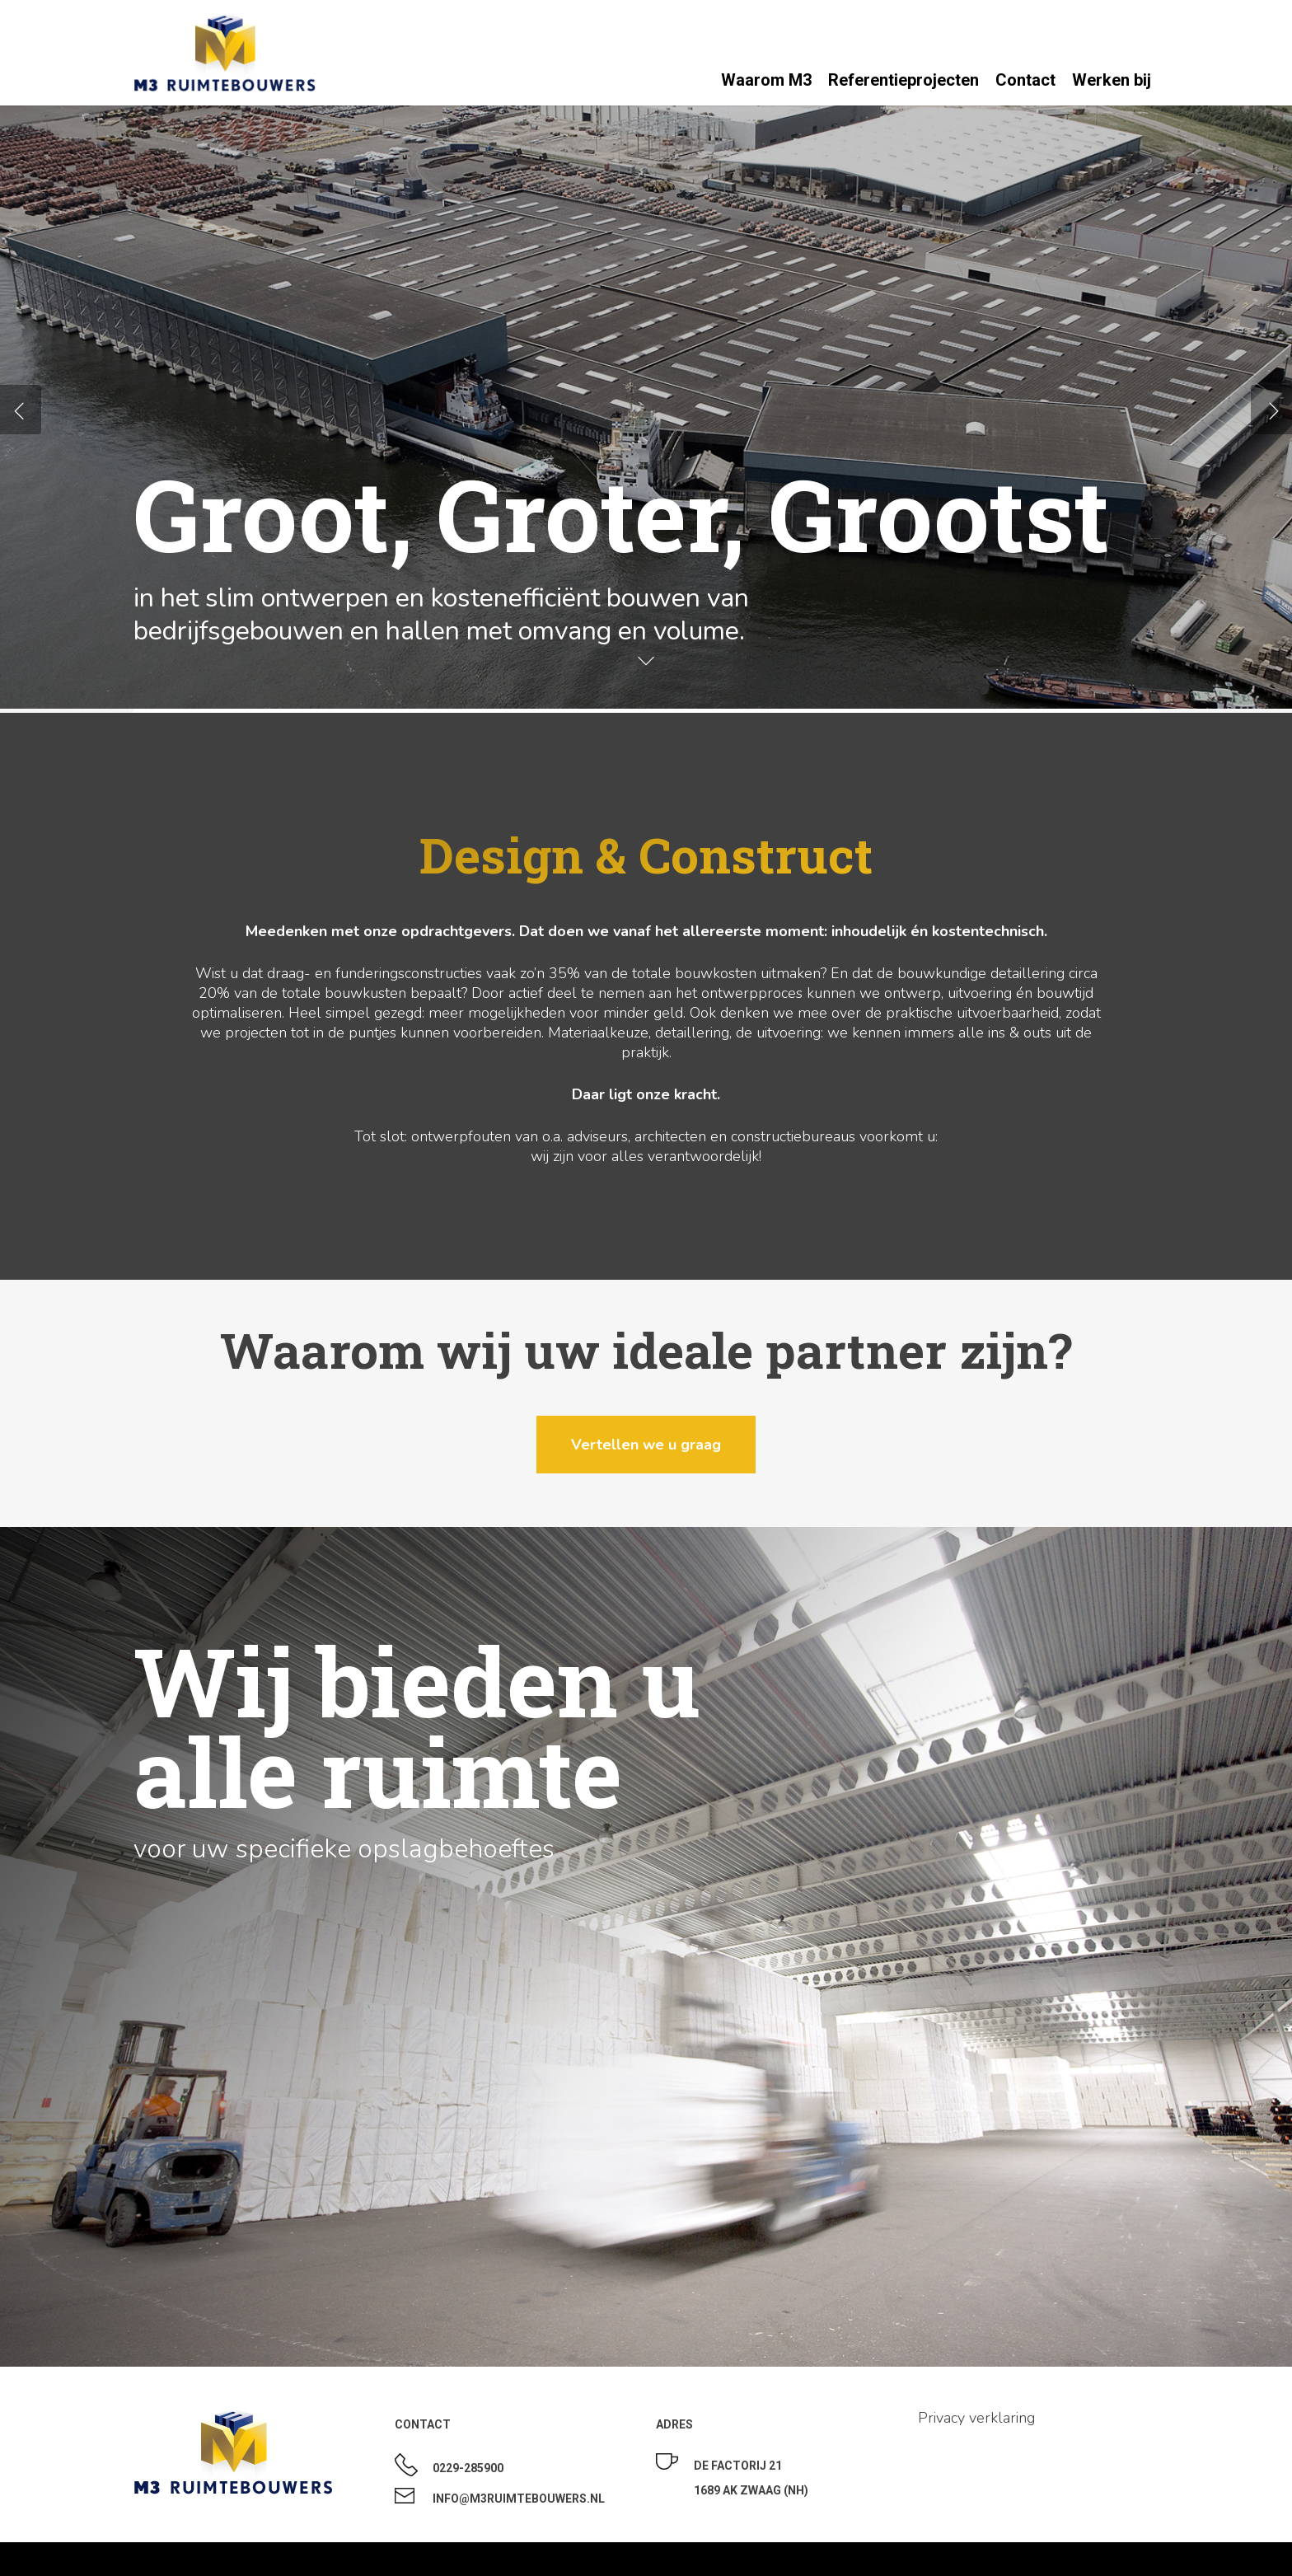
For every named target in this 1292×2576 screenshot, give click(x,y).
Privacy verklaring (976, 2418)
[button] (646, 1444)
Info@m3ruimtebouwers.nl (519, 2498)
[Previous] (20, 409)
